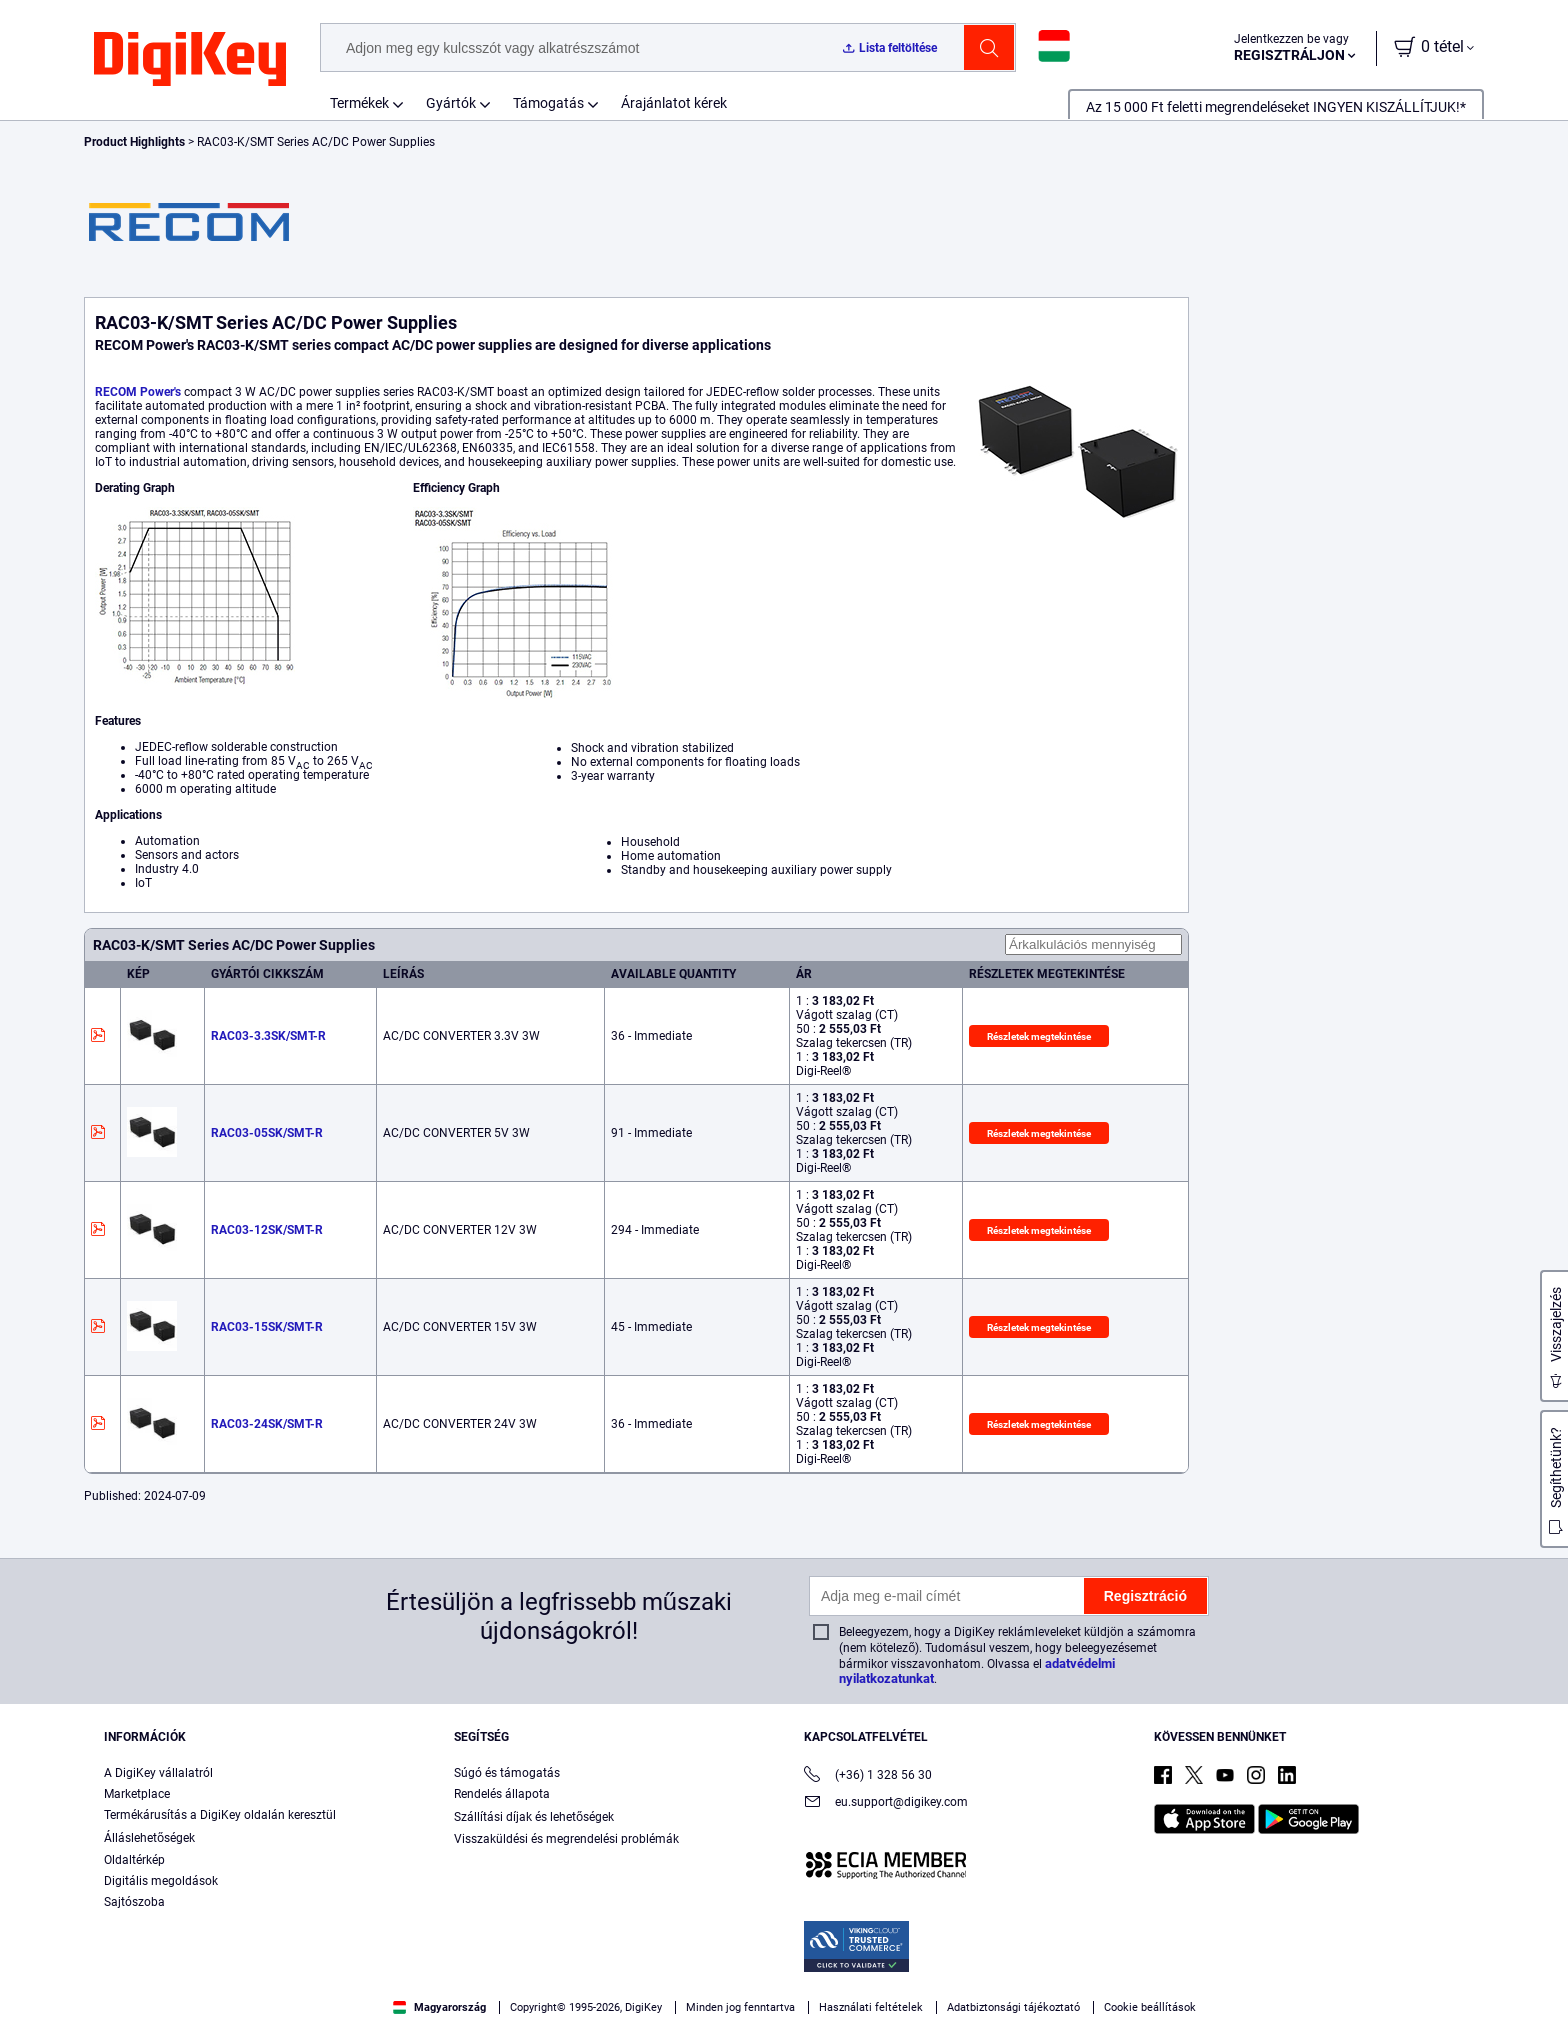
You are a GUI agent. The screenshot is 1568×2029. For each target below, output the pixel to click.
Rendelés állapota (502, 1794)
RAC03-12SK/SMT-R (267, 1230)
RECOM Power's (138, 392)
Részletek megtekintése (1039, 1036)
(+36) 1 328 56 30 (868, 1776)
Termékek (359, 103)
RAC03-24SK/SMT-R (267, 1424)
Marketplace (137, 1794)
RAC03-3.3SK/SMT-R (268, 1036)
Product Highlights (134, 142)
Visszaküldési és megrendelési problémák (566, 1839)
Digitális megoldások (161, 1881)
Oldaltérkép (134, 1860)
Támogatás (548, 103)
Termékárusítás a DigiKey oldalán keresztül (220, 1815)
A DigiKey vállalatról (158, 1773)
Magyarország (439, 2007)
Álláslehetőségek (149, 1838)
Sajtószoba (134, 1902)
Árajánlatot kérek (674, 103)
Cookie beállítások (1150, 2007)
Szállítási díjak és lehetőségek (534, 1817)
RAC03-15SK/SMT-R (267, 1327)
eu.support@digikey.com (886, 1803)
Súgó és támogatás (507, 1773)
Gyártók (451, 103)
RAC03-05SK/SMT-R (267, 1133)
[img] (190, 60)
